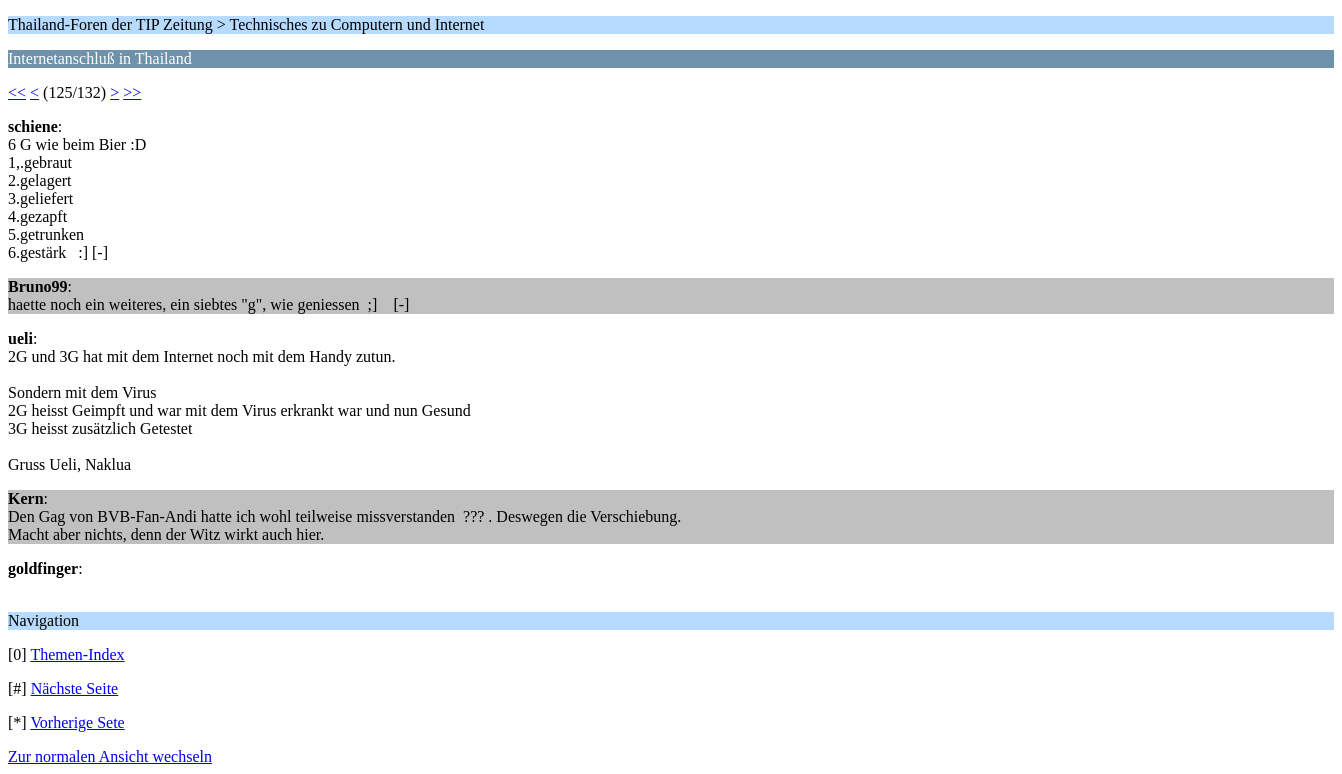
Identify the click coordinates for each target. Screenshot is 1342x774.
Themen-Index (77, 654)
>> (132, 92)
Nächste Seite (75, 688)
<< (17, 92)
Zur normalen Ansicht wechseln (110, 756)
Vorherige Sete (77, 722)
